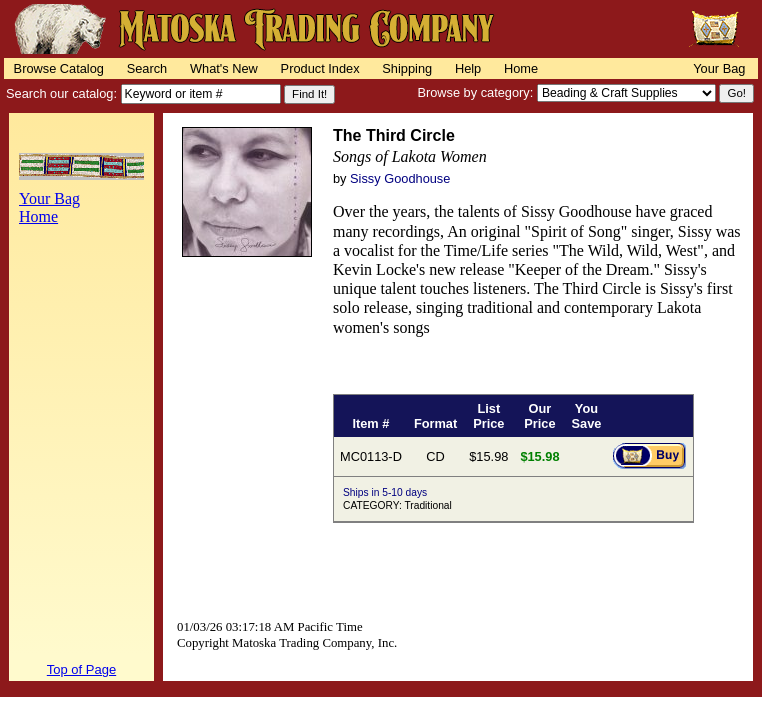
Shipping (407, 68)
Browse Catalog (59, 68)
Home (521, 68)
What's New (224, 68)
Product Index (320, 68)
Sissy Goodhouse (400, 178)
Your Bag (719, 68)
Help (468, 68)
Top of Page (81, 669)
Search (147, 68)
